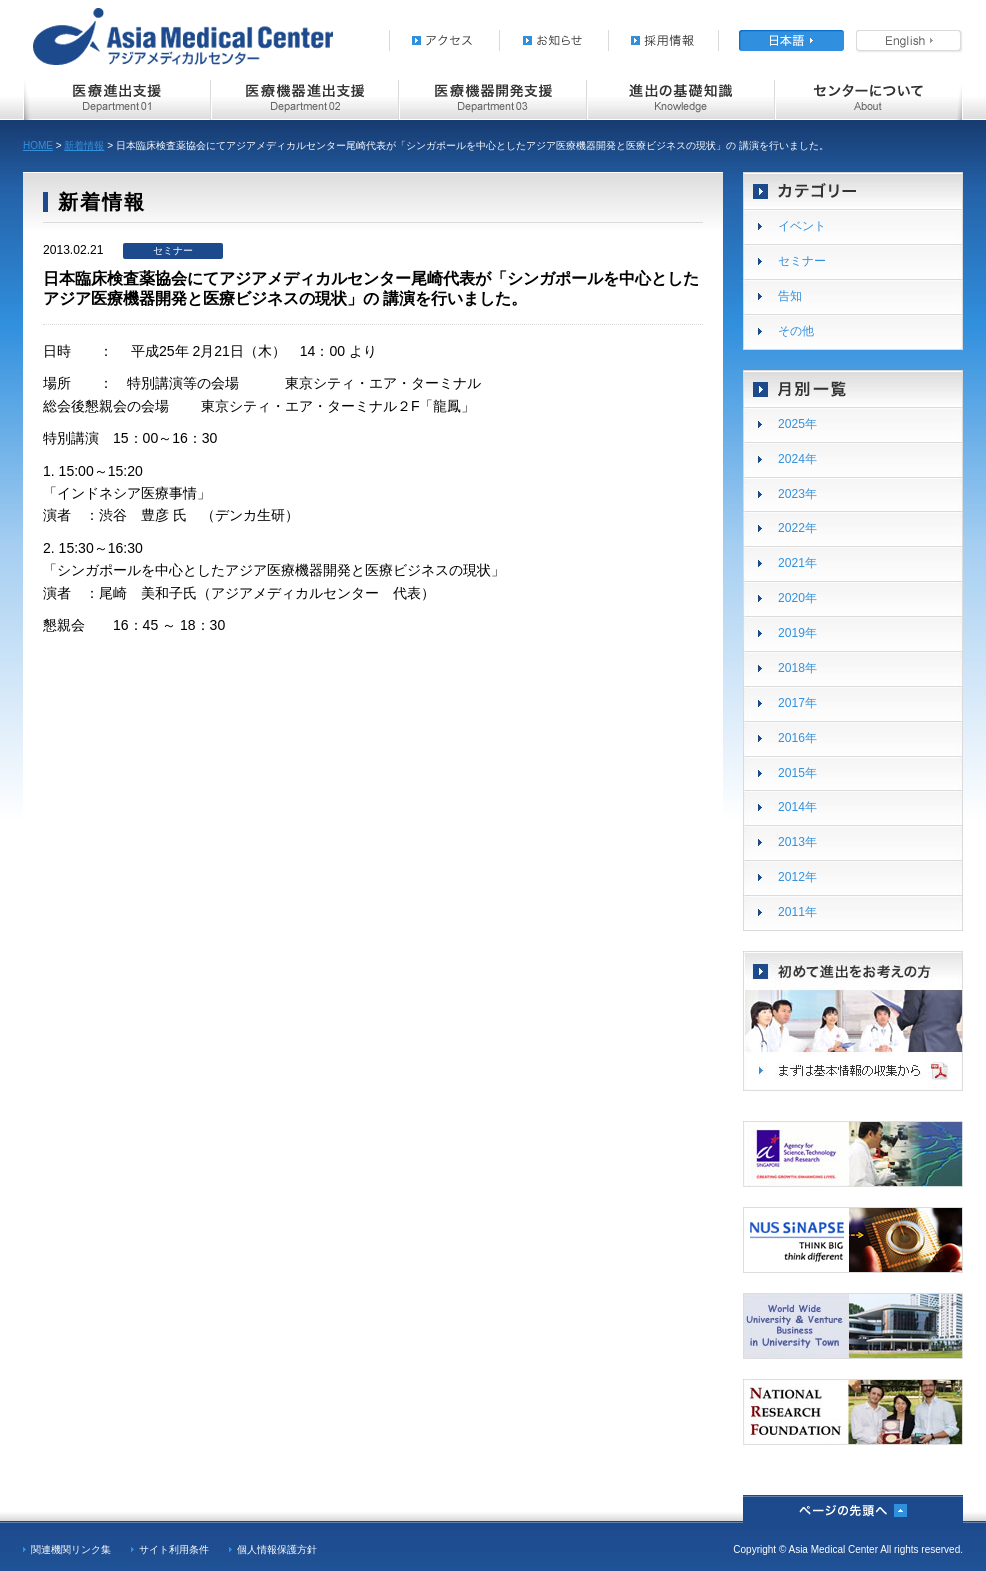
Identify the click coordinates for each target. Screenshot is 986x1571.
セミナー (802, 261)
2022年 (797, 528)
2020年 (797, 598)
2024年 (797, 459)
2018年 (797, 668)
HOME (38, 145)
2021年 (797, 563)
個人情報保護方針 (277, 1549)
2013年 (797, 842)
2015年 (797, 773)
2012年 (797, 877)
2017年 (797, 703)
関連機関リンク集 (71, 1549)
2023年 (797, 494)
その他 (796, 331)
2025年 (797, 424)
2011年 (797, 912)
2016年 (797, 738)
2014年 (797, 807)
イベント (802, 226)
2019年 (797, 633)
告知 (790, 296)
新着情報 (84, 145)
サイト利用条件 (174, 1549)
